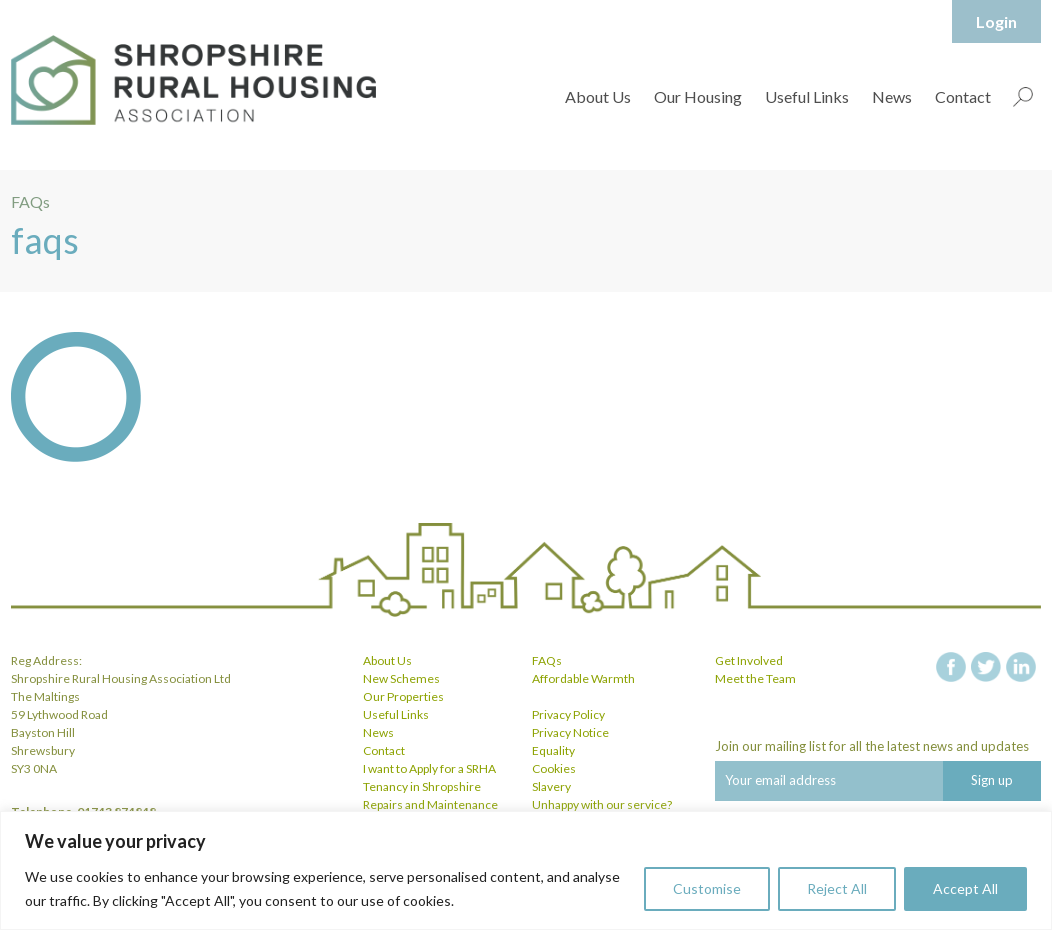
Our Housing (698, 96)
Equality (553, 750)
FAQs (547, 660)
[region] (526, 870)
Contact (963, 96)
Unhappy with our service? (602, 804)
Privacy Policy (568, 714)
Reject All (837, 888)
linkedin (1021, 667)
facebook (951, 667)
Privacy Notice (570, 732)
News (892, 96)
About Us (598, 96)
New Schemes (401, 678)
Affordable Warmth (583, 678)
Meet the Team (755, 678)
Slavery (551, 786)
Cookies (554, 768)
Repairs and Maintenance (430, 804)
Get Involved (749, 660)
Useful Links (807, 96)
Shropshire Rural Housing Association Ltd (193, 80)
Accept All (965, 888)
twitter (986, 667)
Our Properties (403, 696)
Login (996, 21)
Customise (707, 888)
